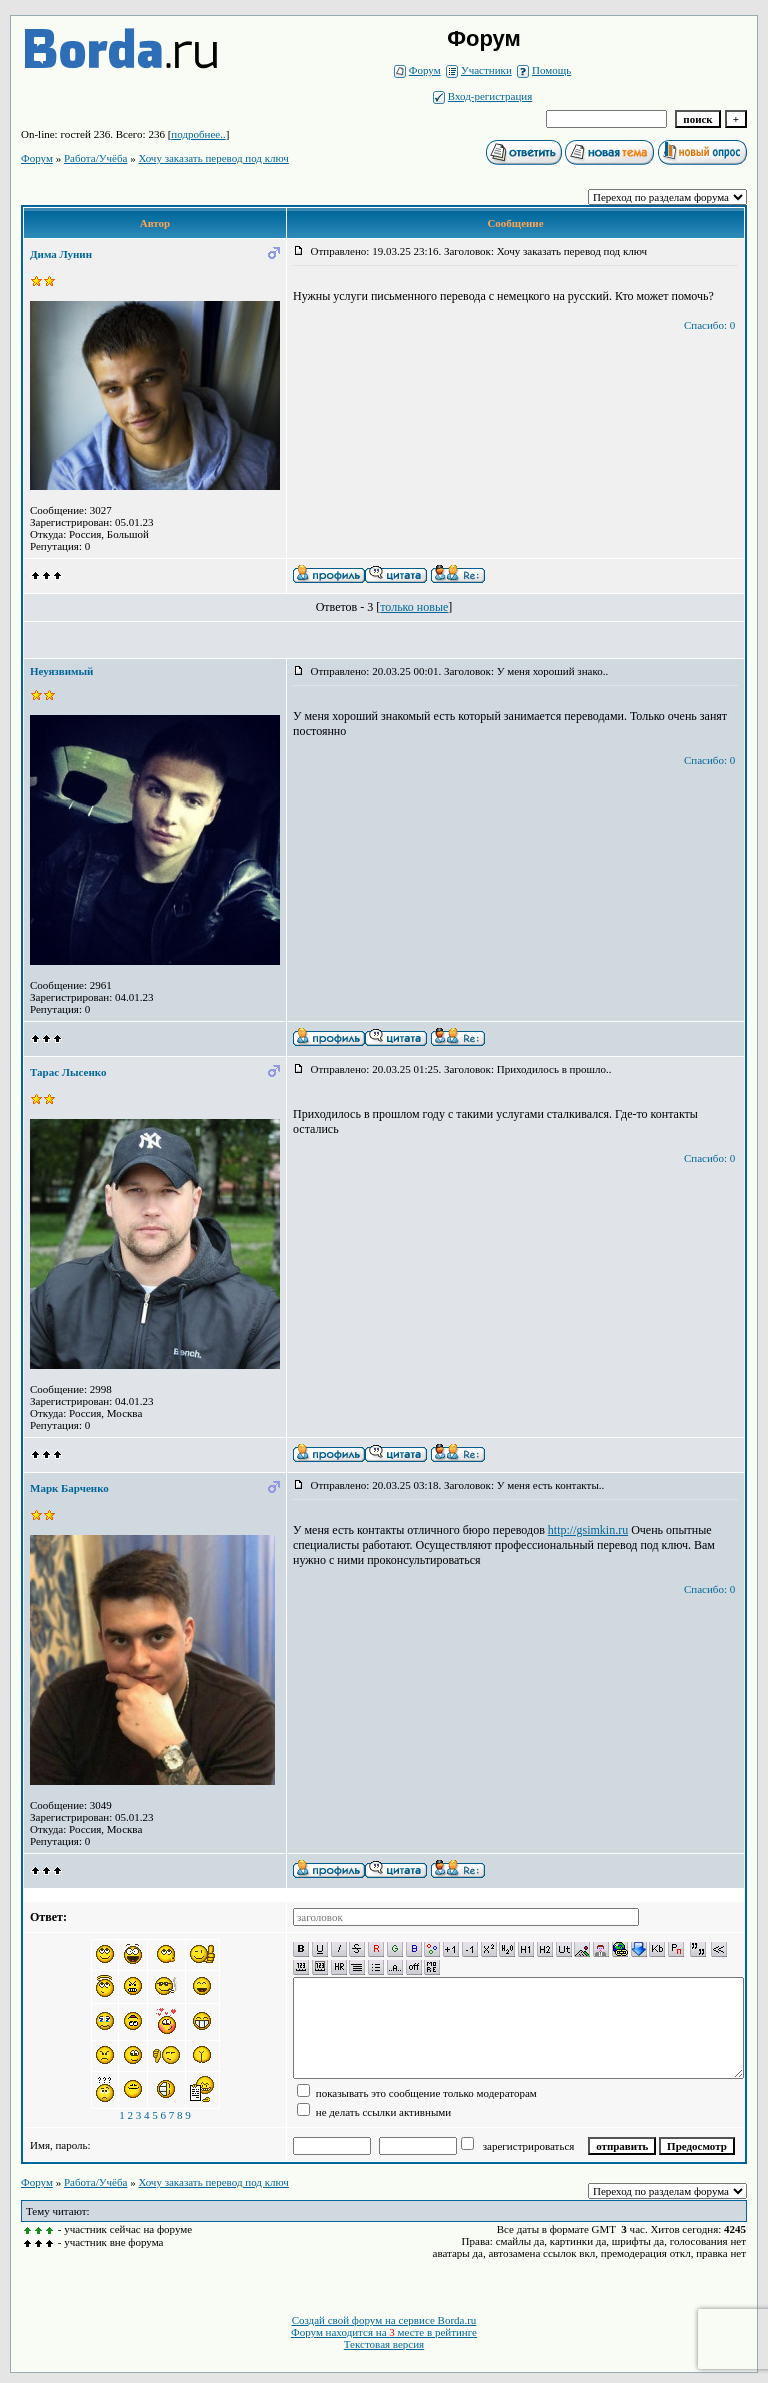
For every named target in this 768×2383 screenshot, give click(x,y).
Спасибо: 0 (709, 325)
